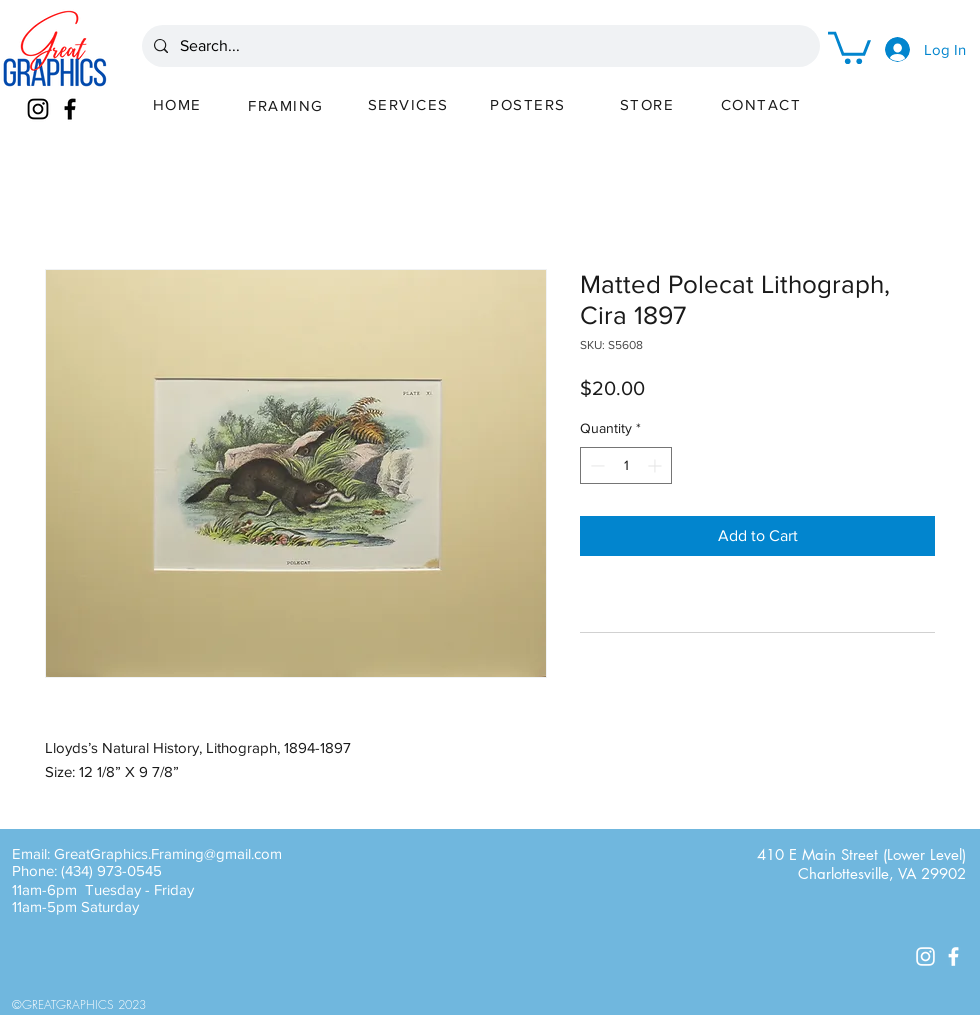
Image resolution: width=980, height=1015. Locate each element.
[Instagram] (38, 109)
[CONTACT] (763, 104)
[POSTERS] (530, 104)
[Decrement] (595, 465)
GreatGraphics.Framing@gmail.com (168, 853)
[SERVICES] (410, 104)
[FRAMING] (288, 105)
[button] (849, 46)
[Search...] (479, 46)
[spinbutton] (626, 465)
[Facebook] (70, 109)
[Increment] (656, 465)
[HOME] (179, 104)
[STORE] (649, 104)
